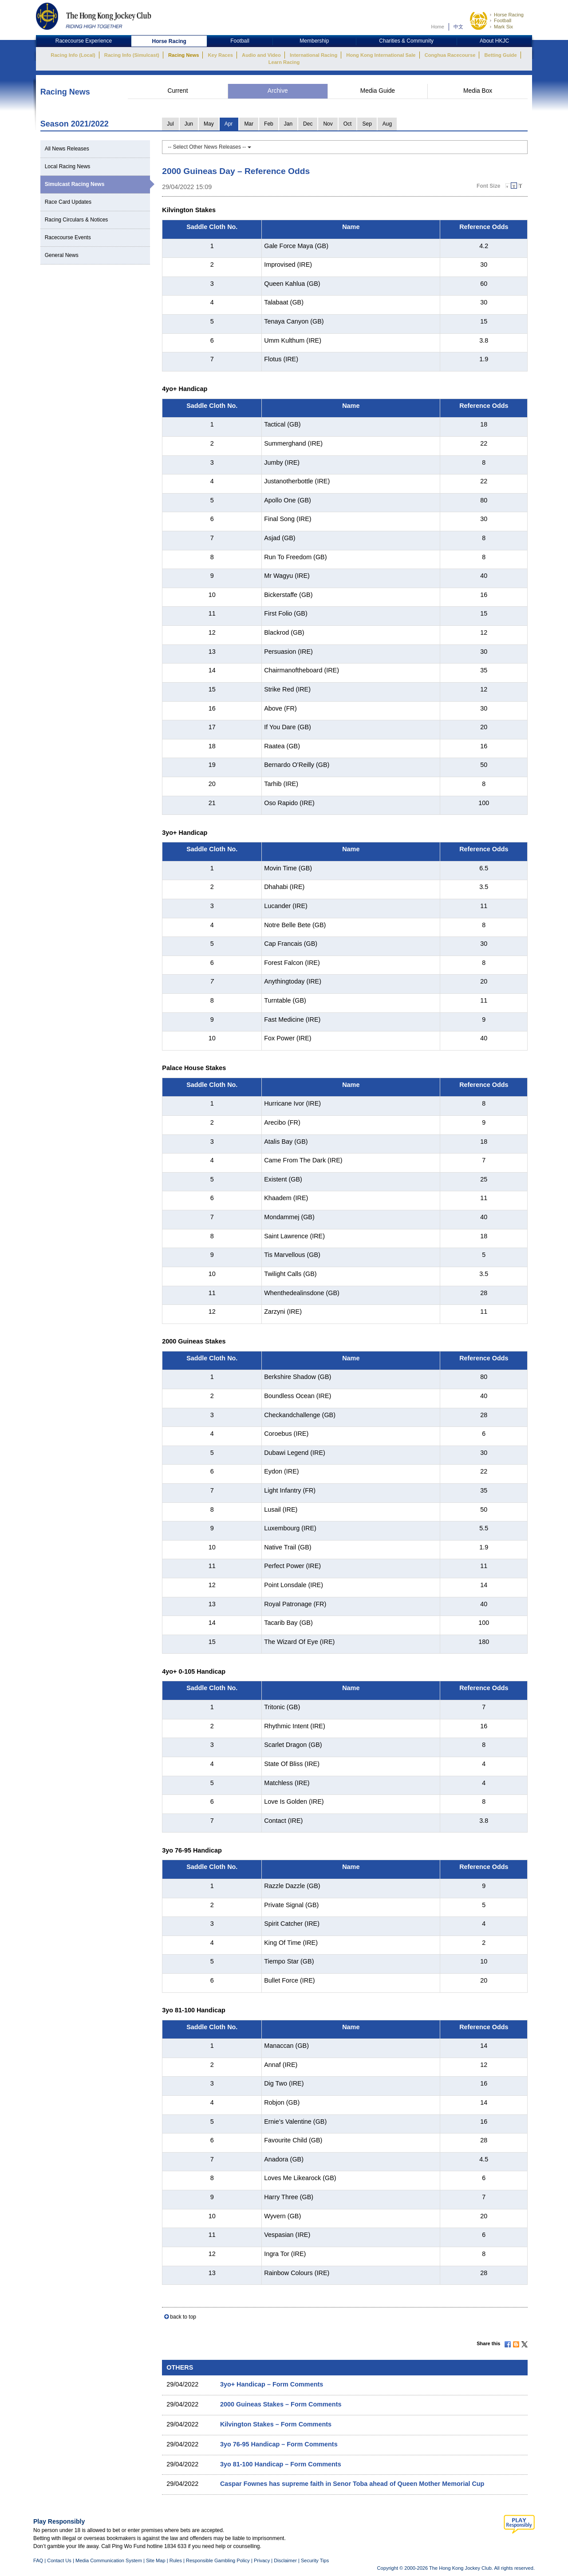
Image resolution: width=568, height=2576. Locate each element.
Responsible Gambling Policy (218, 2560)
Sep (366, 124)
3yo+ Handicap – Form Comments (271, 2384)
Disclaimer (285, 2560)
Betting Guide (500, 55)
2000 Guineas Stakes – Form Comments (281, 2404)
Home (437, 26)
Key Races (220, 55)
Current (177, 90)
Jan (288, 124)
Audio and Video (261, 55)
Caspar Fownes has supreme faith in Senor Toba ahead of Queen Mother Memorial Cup (352, 2483)
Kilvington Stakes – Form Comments (275, 2424)
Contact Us (59, 2560)
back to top (183, 2317)
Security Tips (315, 2560)
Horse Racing (509, 14)
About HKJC (494, 41)
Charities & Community (406, 41)
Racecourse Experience (83, 41)
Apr (229, 124)
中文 (458, 26)
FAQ (38, 2560)
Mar (248, 124)
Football (502, 20)
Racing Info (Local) (73, 55)
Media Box (477, 90)
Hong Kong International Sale (380, 55)
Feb (268, 124)
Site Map (156, 2560)
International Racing (313, 55)
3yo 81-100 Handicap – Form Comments (280, 2464)
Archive (278, 90)
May (209, 124)
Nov (327, 124)
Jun (189, 124)
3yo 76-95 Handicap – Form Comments (279, 2444)
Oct (347, 124)
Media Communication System (108, 2560)
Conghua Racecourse (450, 55)
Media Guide (377, 90)
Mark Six (503, 26)
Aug (387, 124)
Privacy (262, 2560)
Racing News (183, 55)
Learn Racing (284, 62)
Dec (307, 124)
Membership (314, 41)
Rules (176, 2560)
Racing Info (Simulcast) (131, 55)
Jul (170, 124)
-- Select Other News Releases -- (209, 147)
